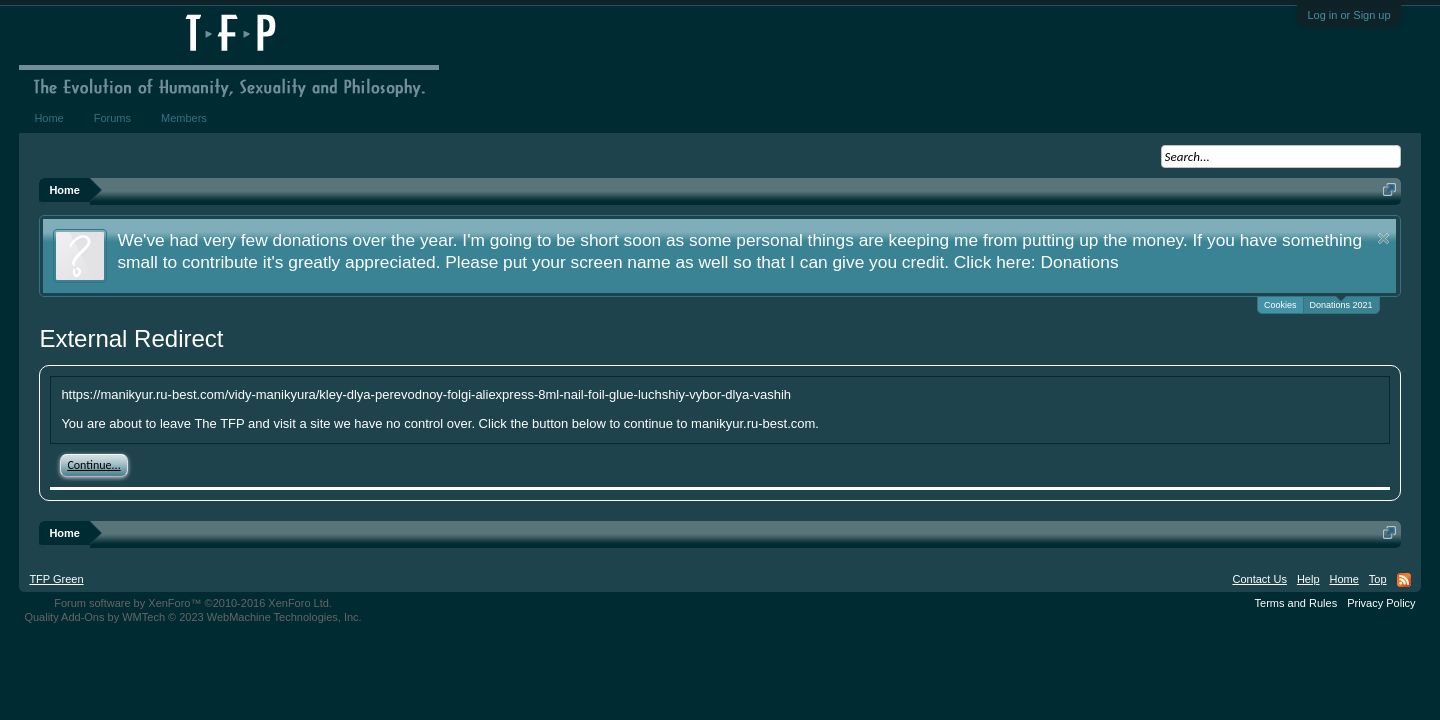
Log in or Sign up (1348, 15)
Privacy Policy (1381, 603)
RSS (1404, 580)
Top (1378, 579)
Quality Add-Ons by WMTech (192, 617)
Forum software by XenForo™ (193, 603)
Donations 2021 (1341, 303)
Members (184, 118)
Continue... (93, 465)
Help (1308, 579)
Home (48, 118)
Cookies (1280, 305)
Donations (1080, 262)
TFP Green (56, 579)
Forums (112, 118)
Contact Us (1259, 579)
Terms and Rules (1296, 603)
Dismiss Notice (1383, 238)
